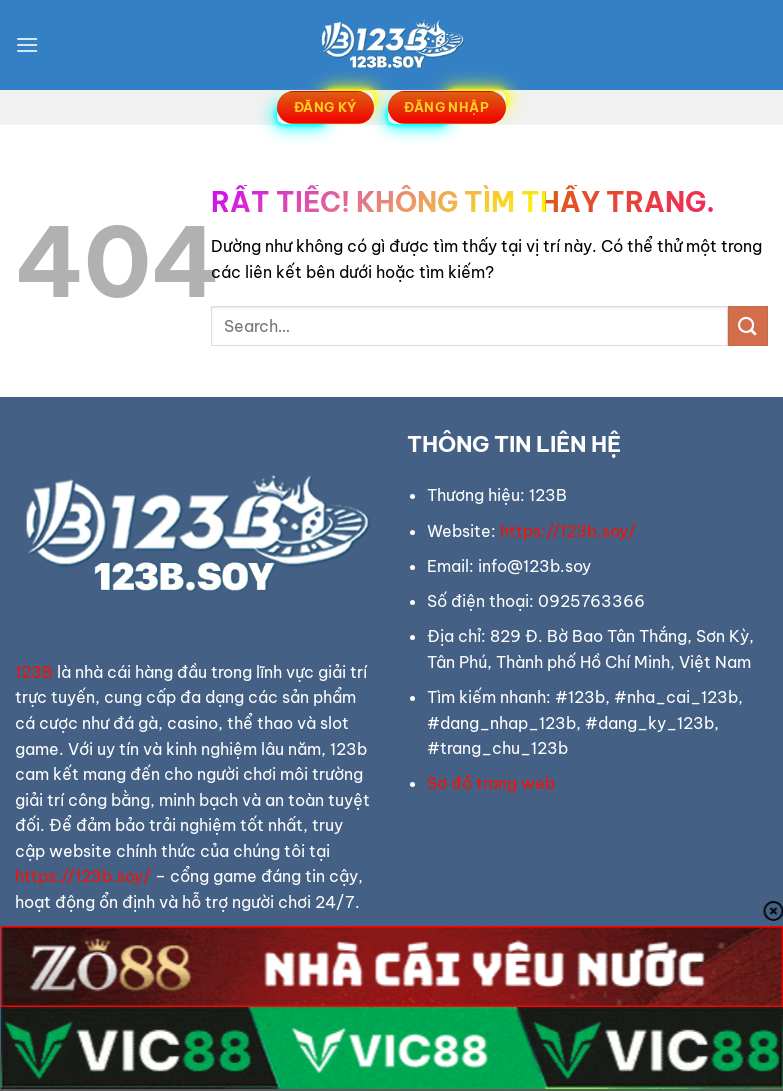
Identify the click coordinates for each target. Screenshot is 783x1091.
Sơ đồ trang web (491, 783)
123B (34, 672)
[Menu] (27, 44)
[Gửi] (748, 325)
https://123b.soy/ (83, 876)
